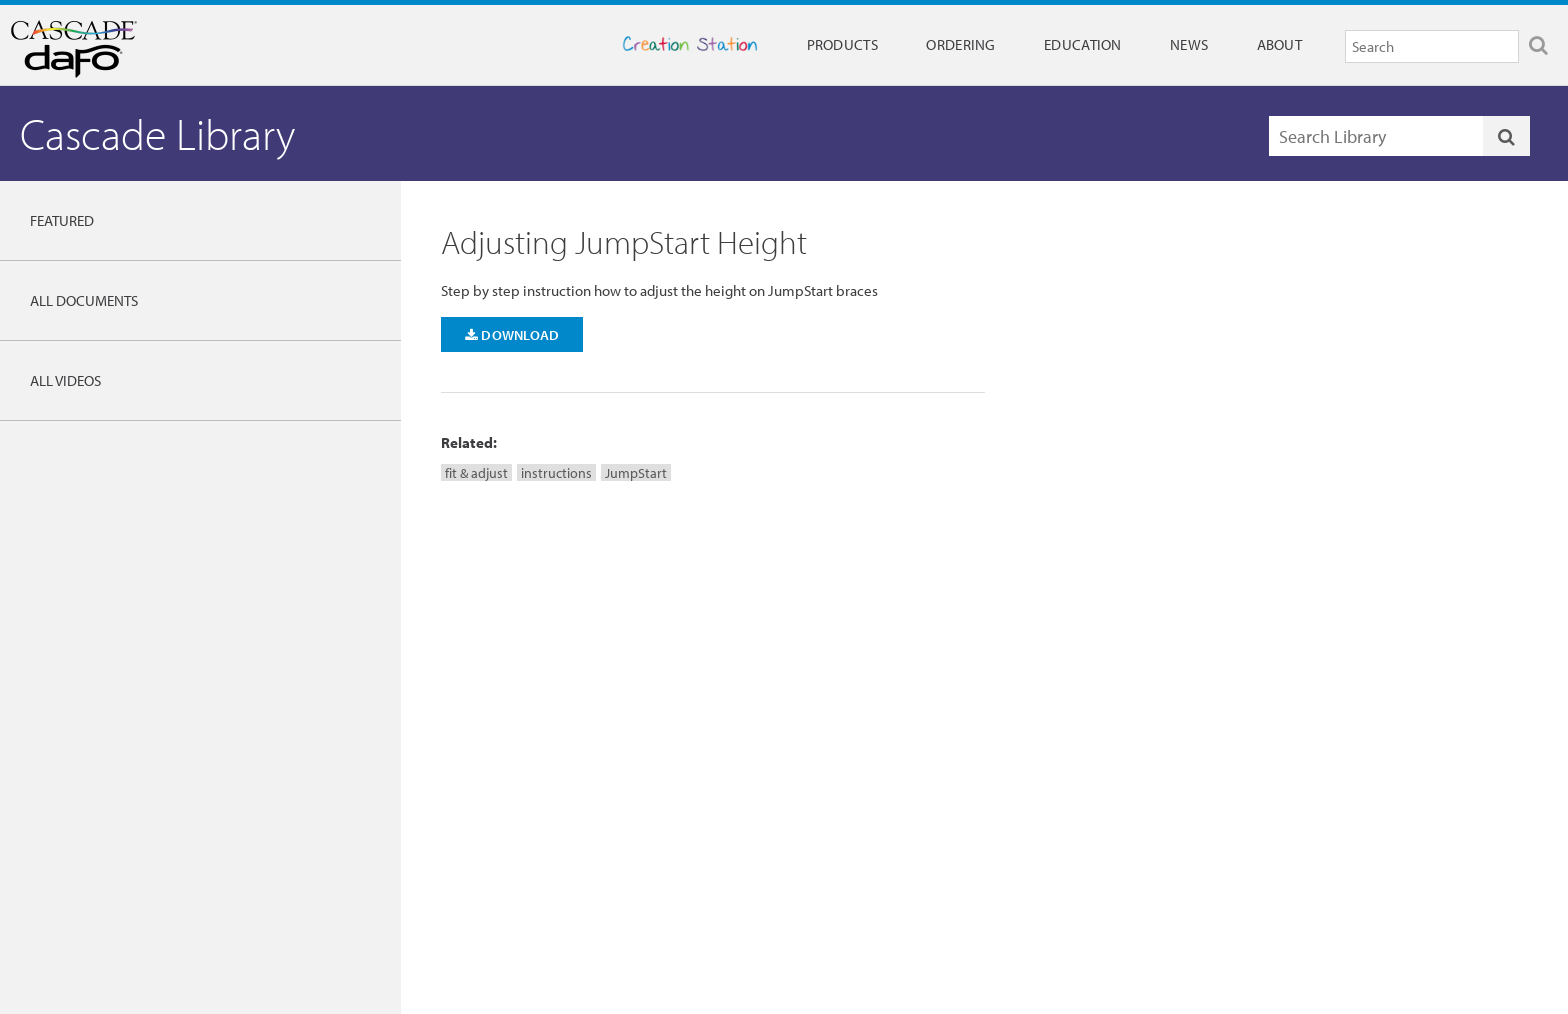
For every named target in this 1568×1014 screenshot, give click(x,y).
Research (559, 794)
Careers (1084, 794)
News (1189, 44)
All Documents (84, 300)
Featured (62, 220)
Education (1083, 44)
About (1280, 44)
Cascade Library (157, 133)
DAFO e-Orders (1369, 819)
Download (512, 334)
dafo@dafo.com (639, 635)
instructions (556, 472)
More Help (1296, 608)
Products (842, 44)
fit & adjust (476, 472)
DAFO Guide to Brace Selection (248, 798)
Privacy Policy (1239, 904)
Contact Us (828, 742)
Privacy (1083, 845)
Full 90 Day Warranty (854, 794)
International (1098, 819)
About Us (1088, 768)
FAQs (812, 768)
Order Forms (1361, 794)
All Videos (65, 380)
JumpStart (636, 472)
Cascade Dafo (120, 49)
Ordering (960, 44)
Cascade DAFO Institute (598, 742)
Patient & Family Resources (871, 819)
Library (553, 768)
